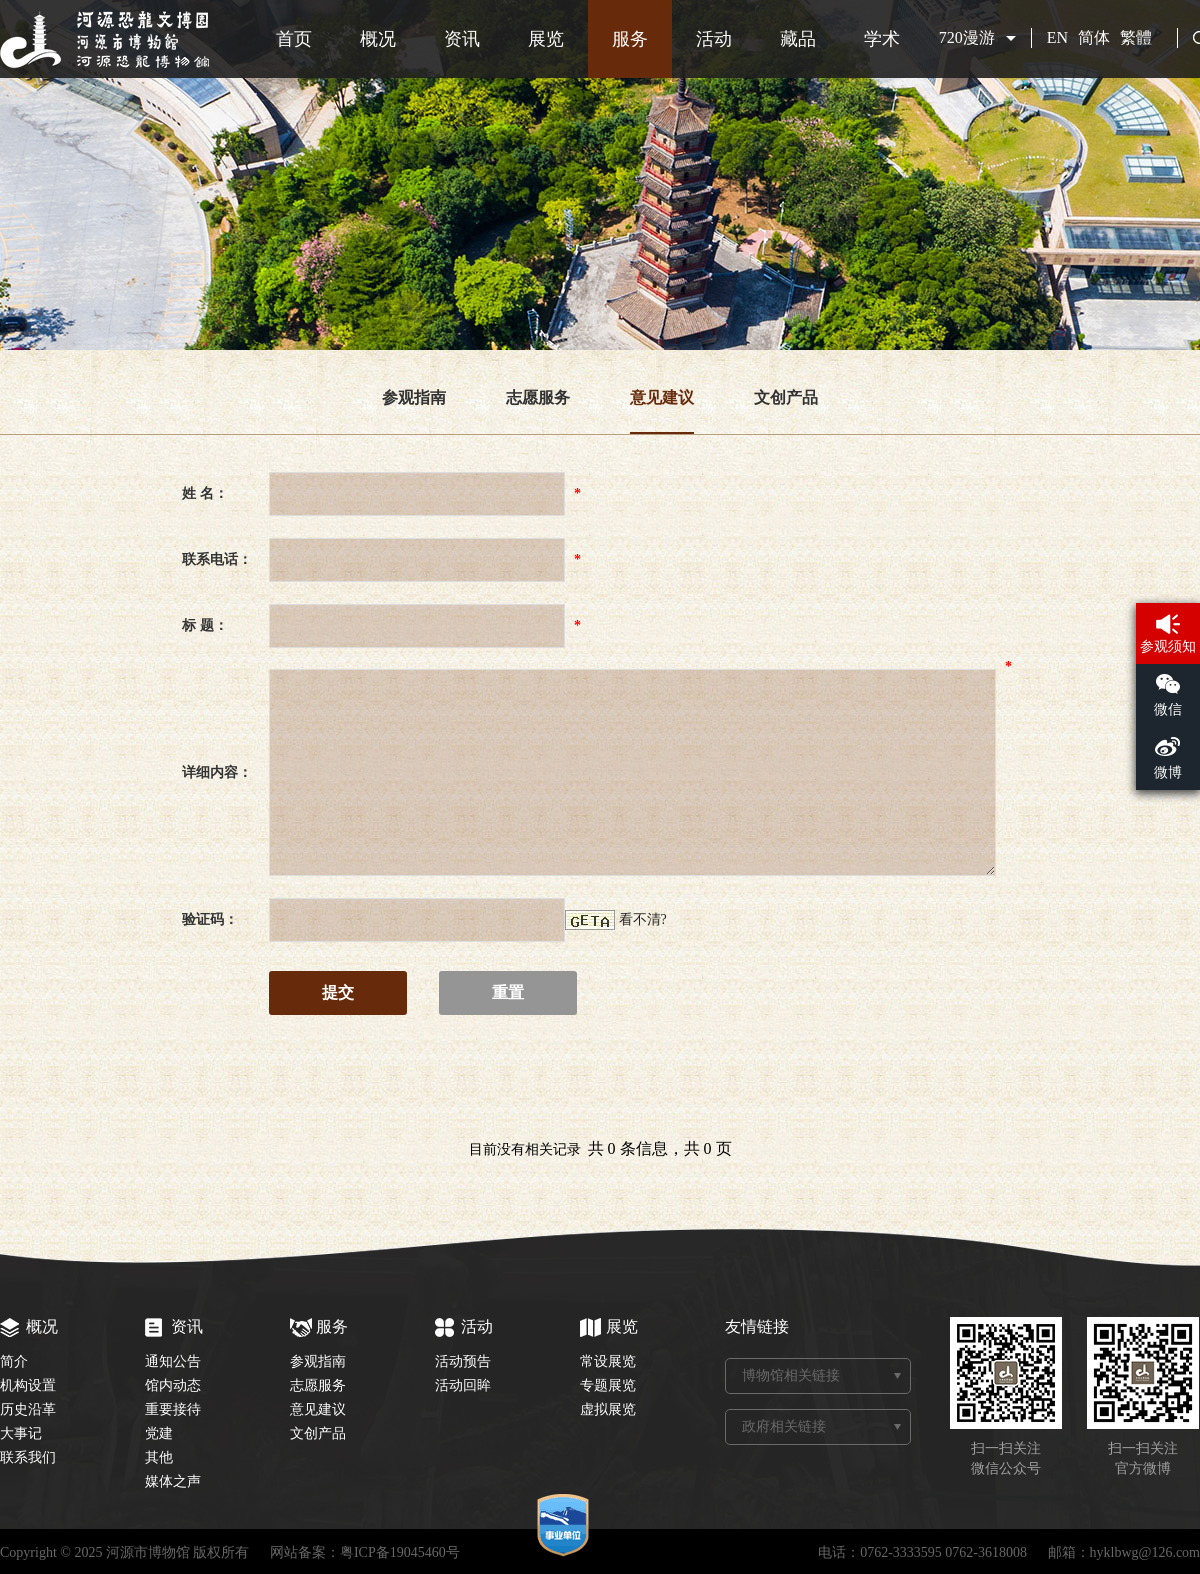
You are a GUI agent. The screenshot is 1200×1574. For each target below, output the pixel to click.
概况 (378, 39)
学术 (882, 39)
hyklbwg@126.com (1145, 1552)
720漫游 (967, 37)
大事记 (21, 1433)
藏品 (798, 39)
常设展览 (608, 1361)
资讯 (462, 39)
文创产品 (786, 397)
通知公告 (173, 1361)
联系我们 (28, 1457)
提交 (338, 992)
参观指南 (414, 397)
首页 (294, 39)
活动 (714, 39)
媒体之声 (173, 1481)
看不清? (643, 919)
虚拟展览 (608, 1409)
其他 (159, 1457)
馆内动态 (173, 1385)
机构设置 (28, 1385)
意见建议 (662, 397)
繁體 (1136, 37)
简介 (14, 1361)
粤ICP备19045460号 (400, 1552)
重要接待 (173, 1409)
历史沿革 (28, 1409)
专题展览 (608, 1385)
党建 (159, 1433)
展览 (546, 39)
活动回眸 (463, 1385)
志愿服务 (538, 397)
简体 (1094, 37)
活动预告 (463, 1361)
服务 (630, 39)
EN (1057, 37)
